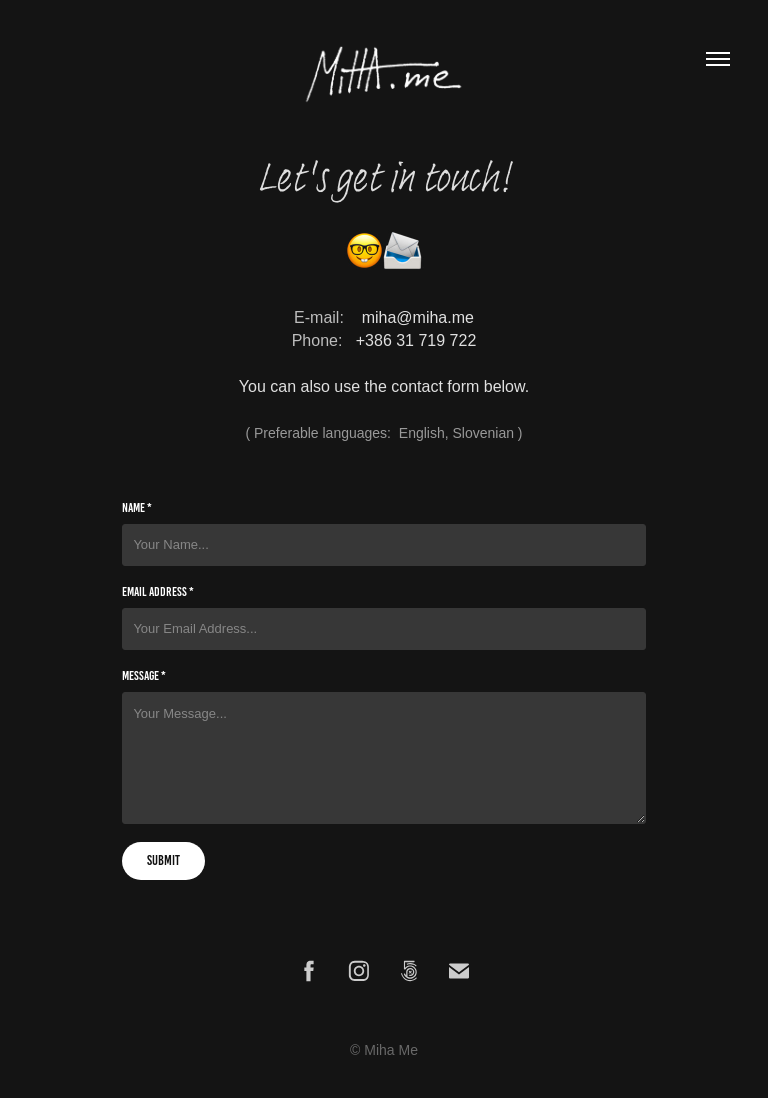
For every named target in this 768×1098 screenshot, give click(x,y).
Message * (144, 676)
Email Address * (158, 592)
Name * (137, 508)
